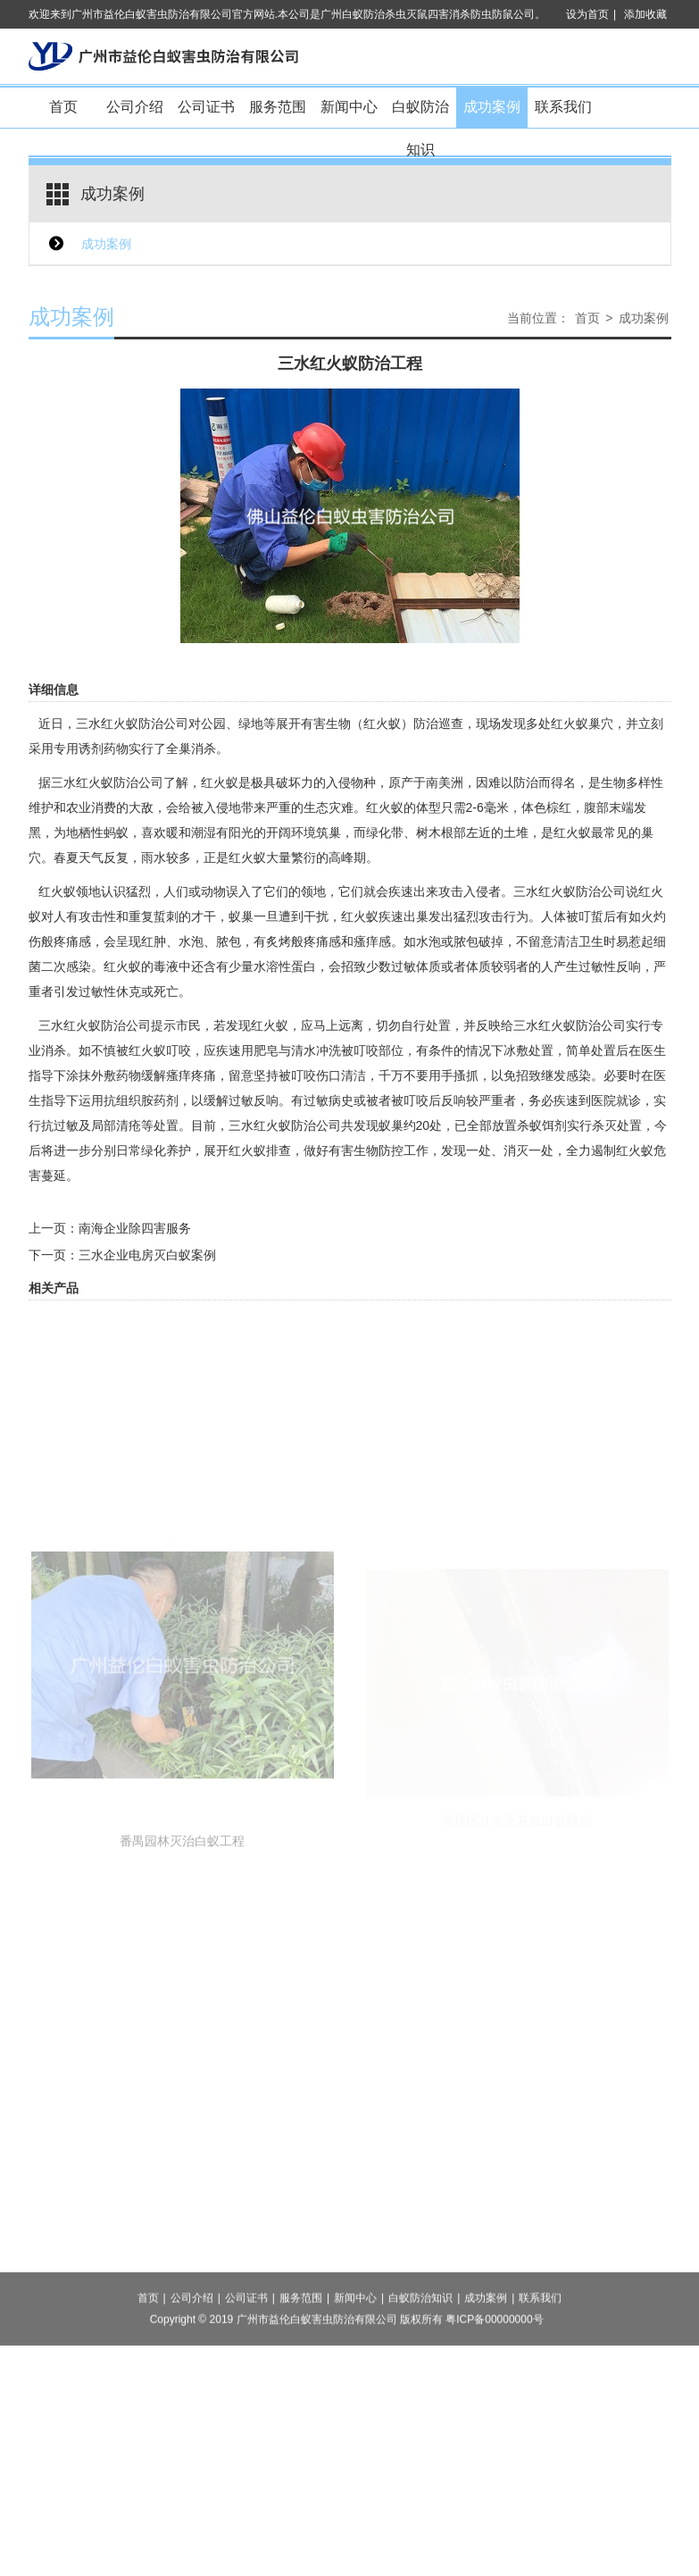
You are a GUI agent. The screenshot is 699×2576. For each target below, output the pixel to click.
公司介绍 (134, 106)
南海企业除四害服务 (135, 1228)
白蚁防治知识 (420, 114)
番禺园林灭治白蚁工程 (182, 1969)
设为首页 (587, 14)
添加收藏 (645, 14)
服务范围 (277, 106)
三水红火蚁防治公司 (132, 723)
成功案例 (491, 106)
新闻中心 (349, 106)
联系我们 (563, 106)
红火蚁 (385, 807)
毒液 (166, 966)
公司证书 (206, 106)
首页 (63, 106)
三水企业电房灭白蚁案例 (147, 1255)
